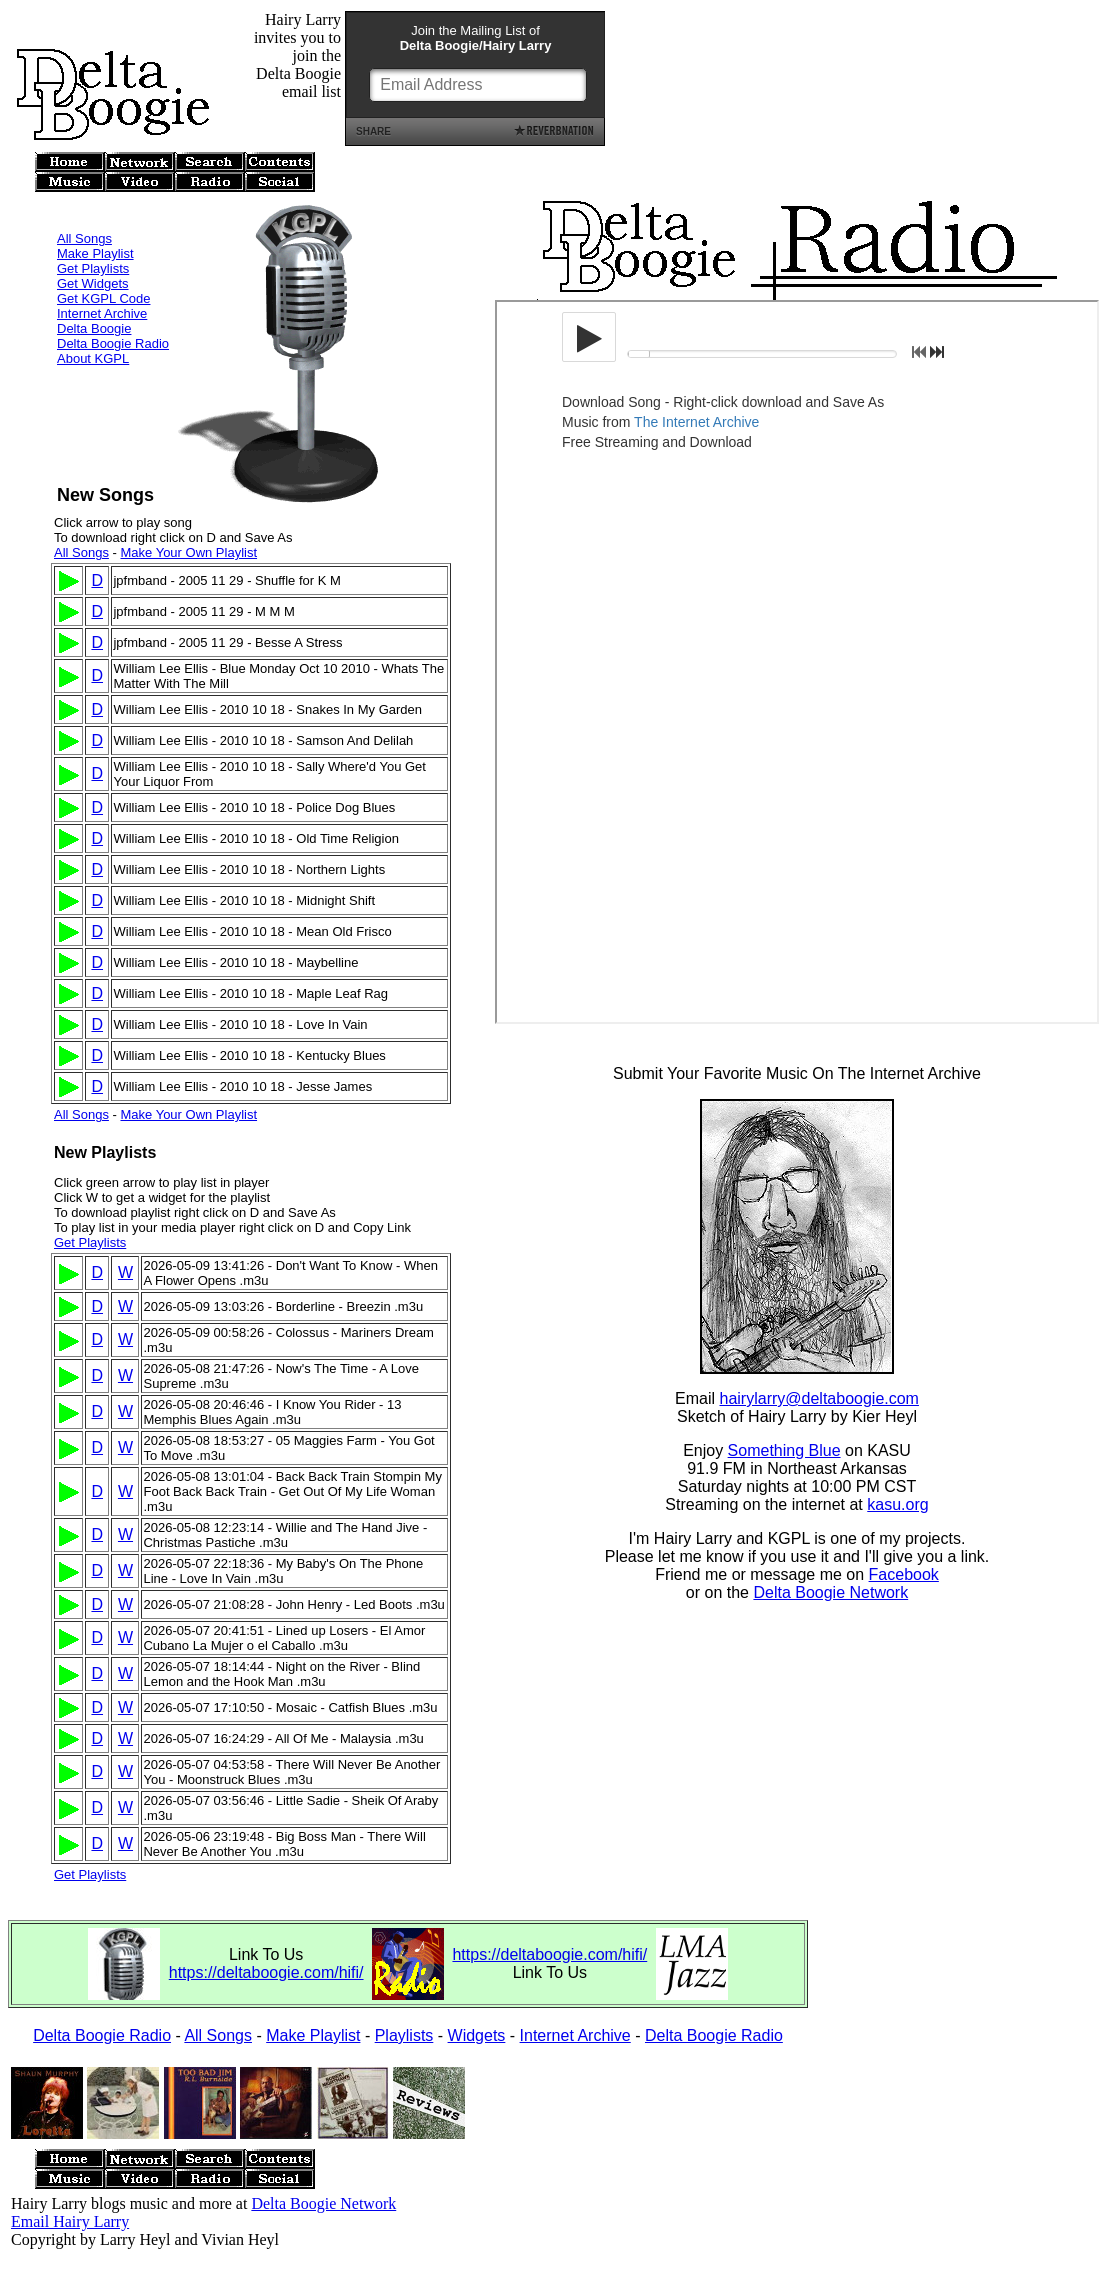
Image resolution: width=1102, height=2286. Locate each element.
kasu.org (897, 1507)
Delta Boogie (94, 301)
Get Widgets (93, 256)
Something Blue (784, 1453)
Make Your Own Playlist (188, 552)
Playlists (404, 2035)
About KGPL (93, 331)
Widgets (477, 2035)
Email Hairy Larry (70, 2221)
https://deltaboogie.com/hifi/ (266, 1972)
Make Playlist (95, 226)
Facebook (904, 1577)
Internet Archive (102, 286)
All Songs (84, 211)
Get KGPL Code (103, 271)
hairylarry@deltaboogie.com (819, 1401)
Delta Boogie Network (830, 1595)
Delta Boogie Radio (113, 316)
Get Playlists (93, 241)
